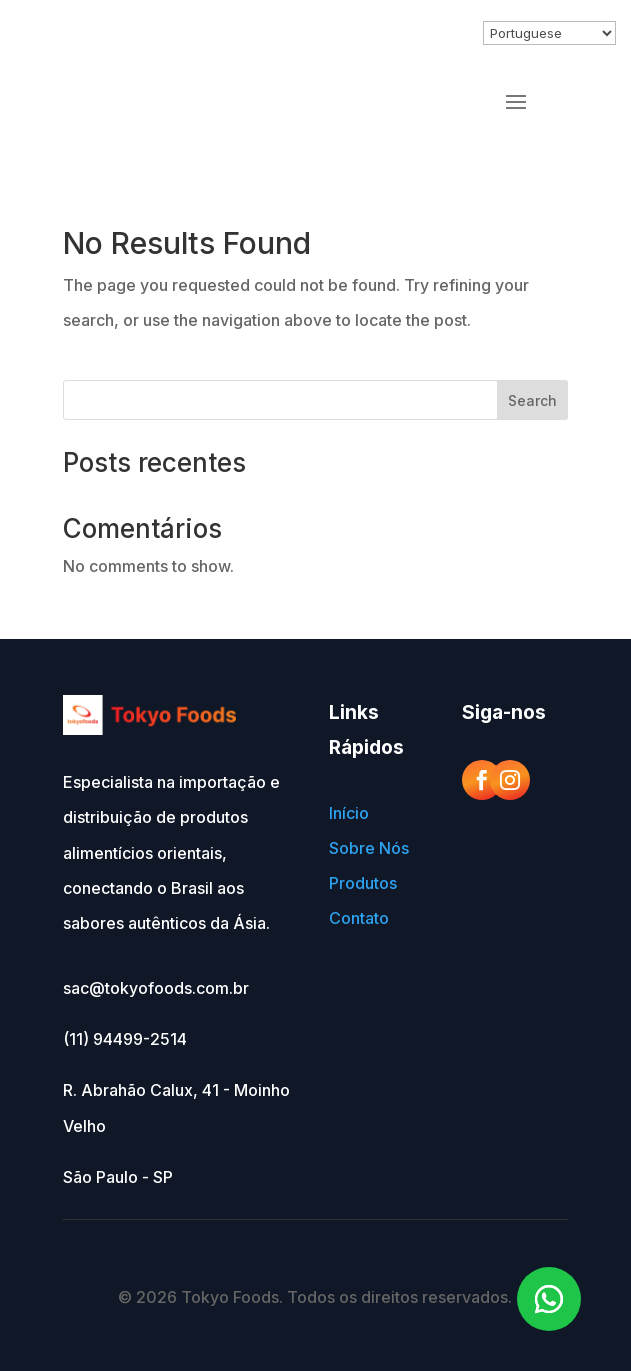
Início (349, 813)
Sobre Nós (369, 848)
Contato (359, 918)
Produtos (363, 883)
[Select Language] (549, 33)
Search (532, 400)
